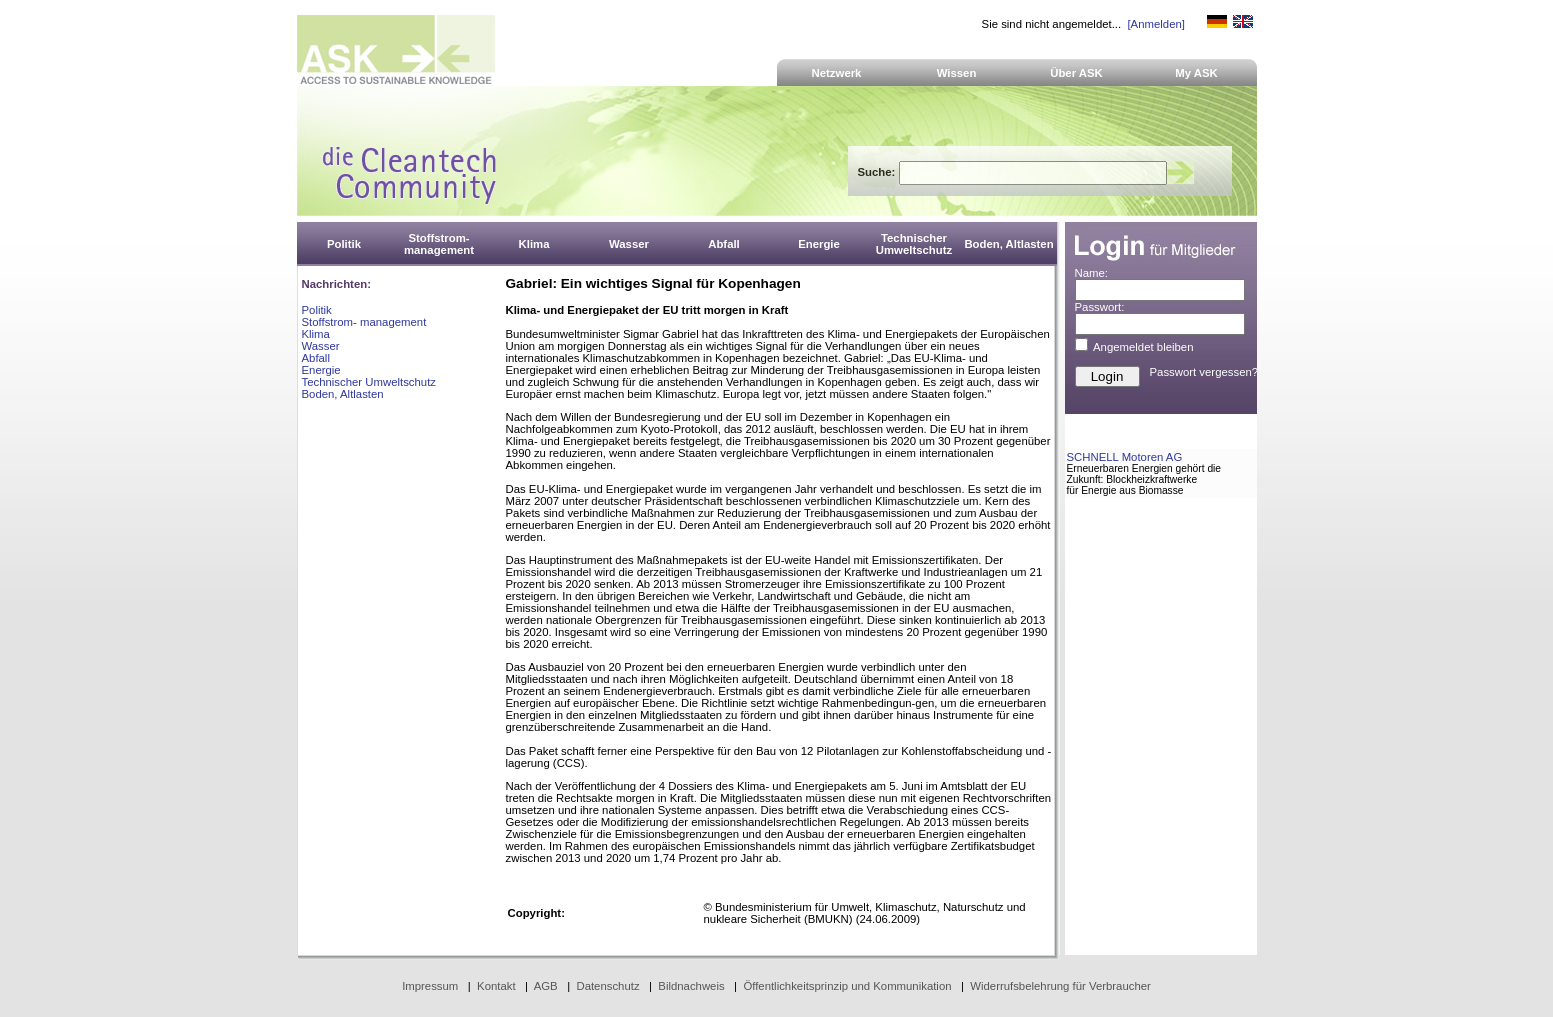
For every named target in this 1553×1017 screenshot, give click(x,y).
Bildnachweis (691, 986)
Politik (317, 310)
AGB (546, 986)
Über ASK (1076, 73)
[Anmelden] (1155, 24)
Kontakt (496, 986)
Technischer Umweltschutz (369, 382)
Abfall (316, 358)
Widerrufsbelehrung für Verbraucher (1060, 986)
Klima (316, 334)
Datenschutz (607, 986)
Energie (321, 370)
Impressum (430, 986)
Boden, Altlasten (343, 394)
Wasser (321, 346)
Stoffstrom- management (364, 322)
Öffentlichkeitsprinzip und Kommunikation (847, 986)
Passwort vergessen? (1204, 372)
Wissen (957, 73)
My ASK (1196, 73)
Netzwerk (837, 73)
